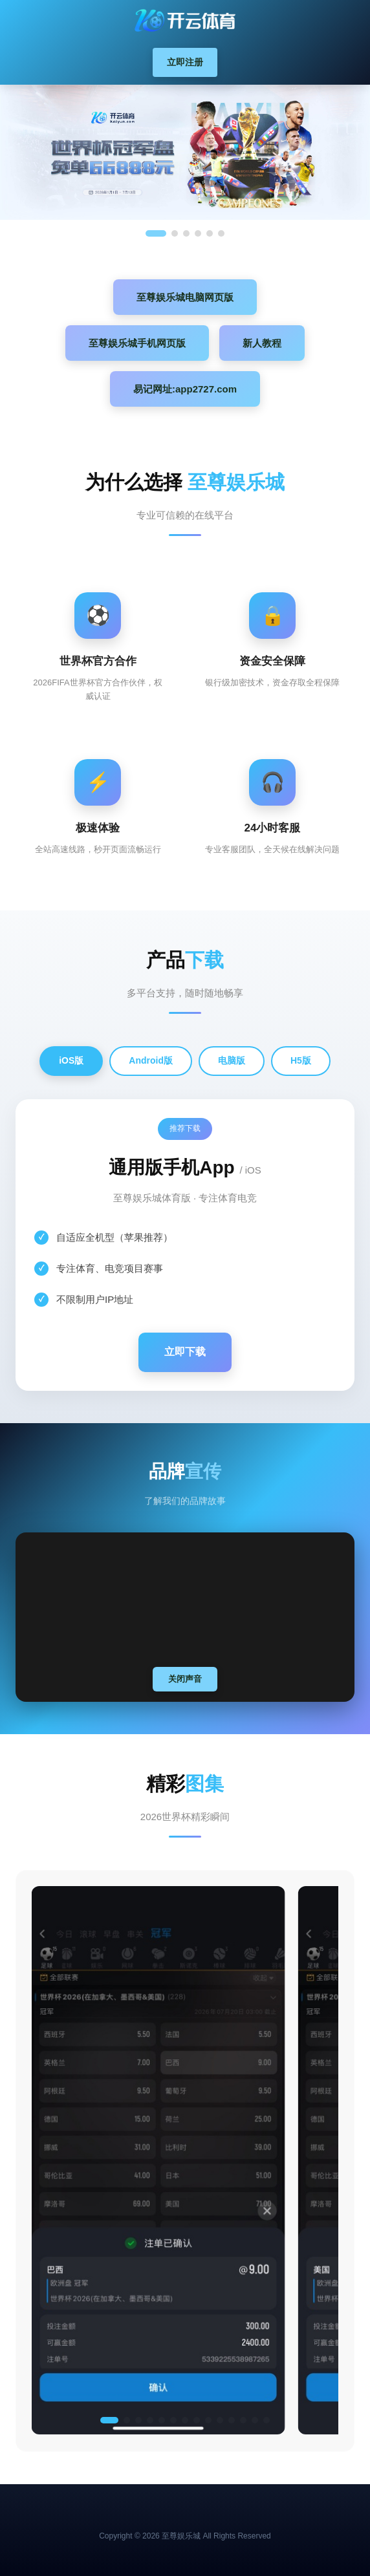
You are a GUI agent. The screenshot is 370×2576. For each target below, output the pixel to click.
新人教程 (262, 343)
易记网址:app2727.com (185, 388)
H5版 (300, 1060)
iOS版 (71, 1060)
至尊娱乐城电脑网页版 (185, 297)
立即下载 (185, 1351)
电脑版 (231, 1060)
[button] (109, 2420)
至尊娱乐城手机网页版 (137, 343)
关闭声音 (185, 1679)
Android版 (151, 1060)
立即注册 (185, 62)
